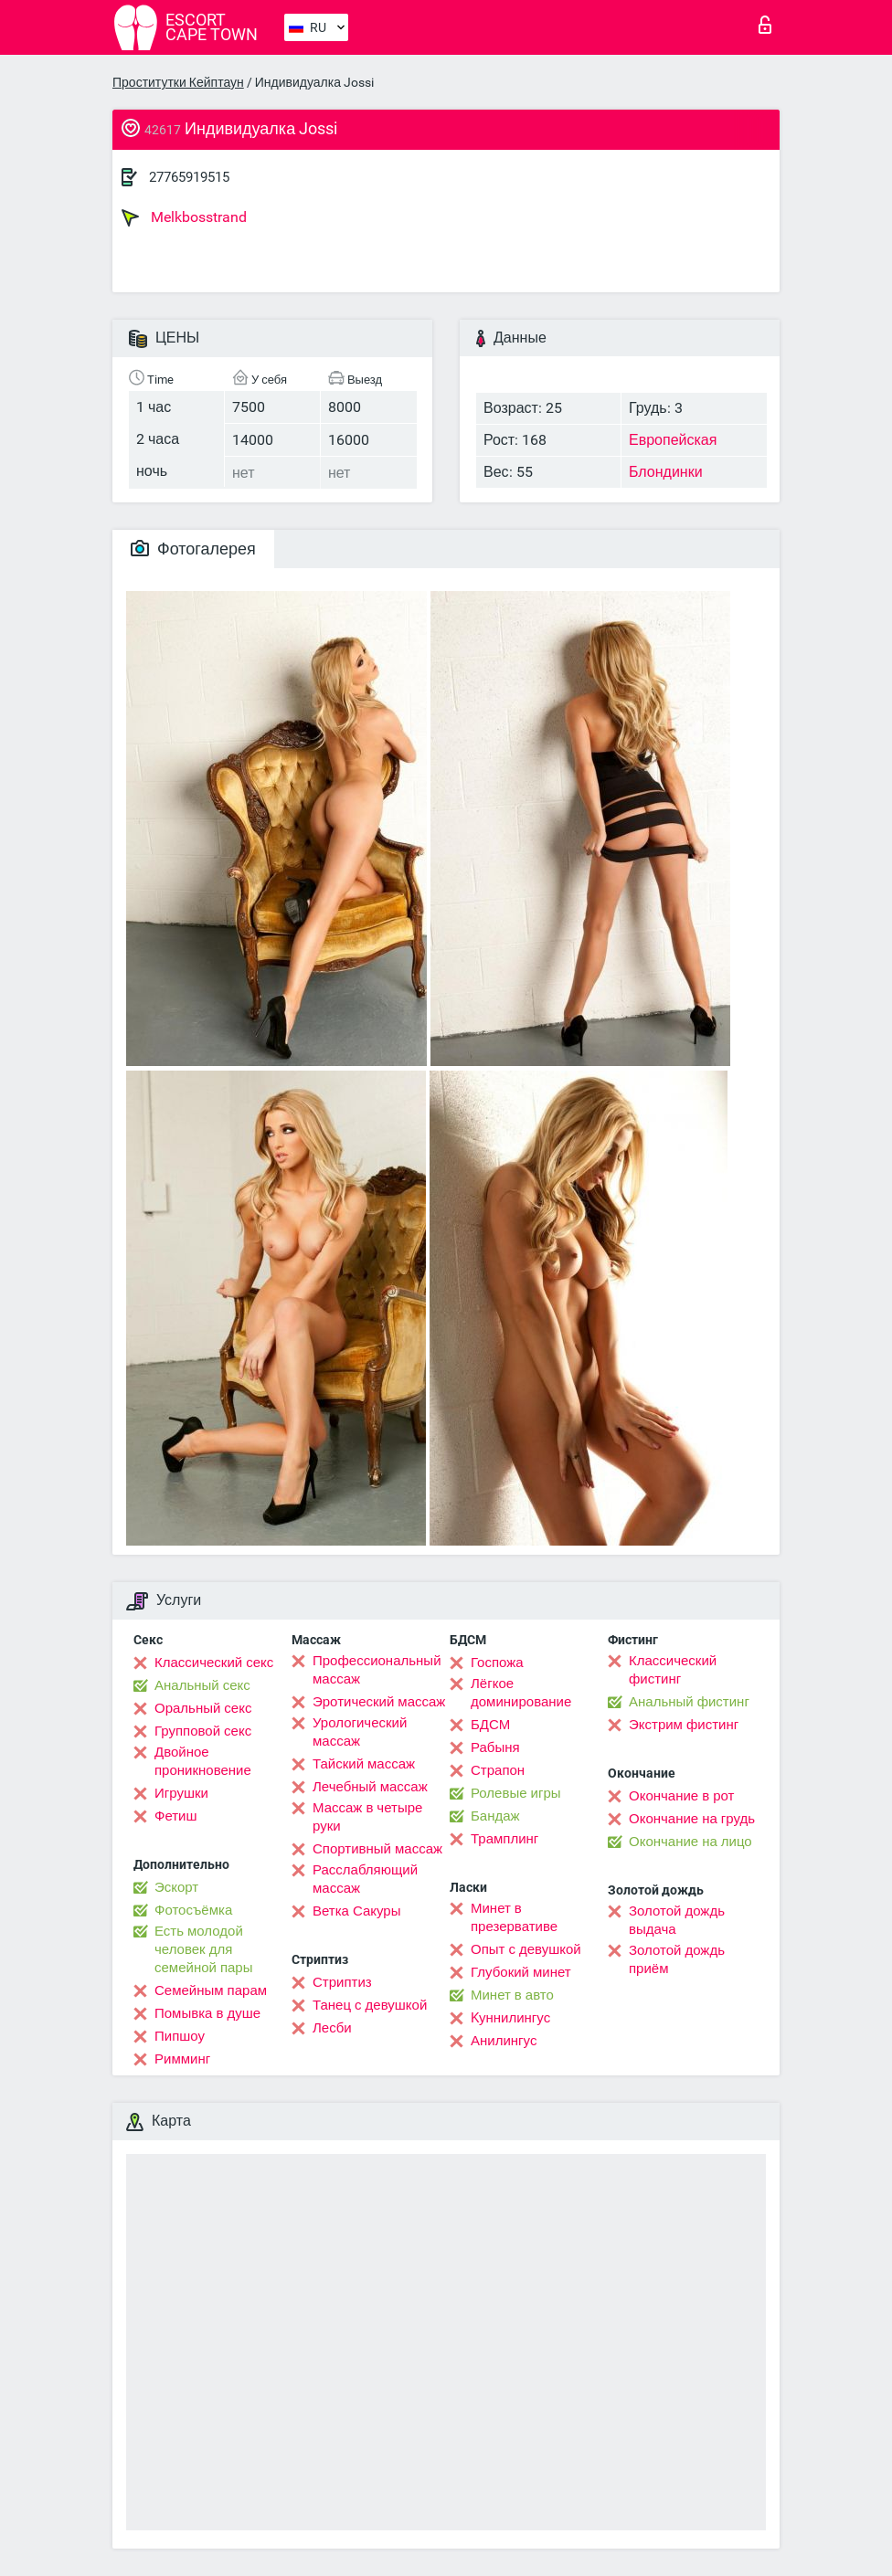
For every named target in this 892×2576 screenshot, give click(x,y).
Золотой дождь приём (677, 1959)
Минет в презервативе (514, 1917)
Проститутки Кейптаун (178, 82)
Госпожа (497, 1662)
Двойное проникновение (202, 1761)
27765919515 (189, 177)
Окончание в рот (681, 1796)
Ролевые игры (516, 1793)
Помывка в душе (207, 2013)
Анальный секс (202, 1685)
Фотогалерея (193, 548)
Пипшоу (179, 2036)
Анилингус (503, 2040)
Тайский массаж (364, 1764)
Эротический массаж (379, 1702)
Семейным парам (210, 1990)
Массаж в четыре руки (367, 1817)
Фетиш (175, 1816)
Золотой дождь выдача (677, 1920)
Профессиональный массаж (377, 1669)
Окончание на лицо (690, 1841)
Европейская (673, 440)
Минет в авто (512, 1995)
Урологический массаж (360, 1732)
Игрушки (181, 1793)
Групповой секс (202, 1731)
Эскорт (176, 1887)
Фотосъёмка (193, 1910)
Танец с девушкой (370, 2005)
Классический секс (213, 1662)
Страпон (498, 1770)
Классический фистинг (673, 1669)
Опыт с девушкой (526, 1949)
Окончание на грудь (692, 1819)
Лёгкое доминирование (521, 1692)
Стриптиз (342, 1982)
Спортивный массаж (377, 1849)
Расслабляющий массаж (365, 1879)
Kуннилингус (510, 2018)
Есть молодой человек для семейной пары (203, 1949)
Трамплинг (504, 1839)
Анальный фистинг (689, 1702)
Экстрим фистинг (683, 1724)
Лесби (332, 2028)
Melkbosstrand (184, 217)
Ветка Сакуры (356, 1911)
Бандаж (495, 1816)
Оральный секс (202, 1708)
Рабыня (495, 1747)
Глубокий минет (521, 1972)
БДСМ (490, 1724)
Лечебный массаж (370, 1787)
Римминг (182, 2059)
